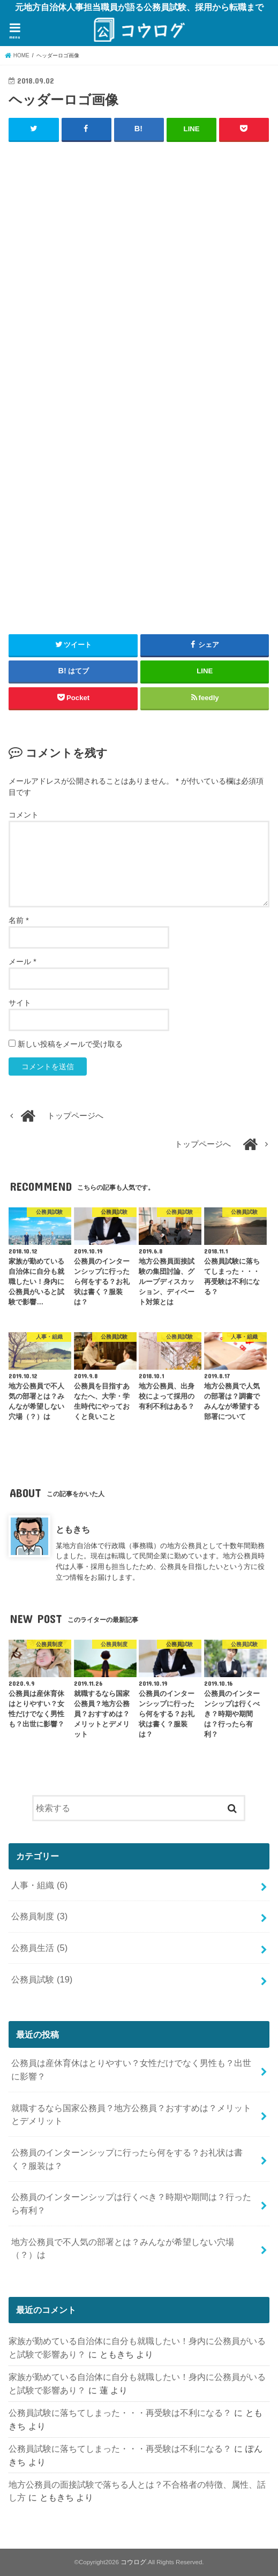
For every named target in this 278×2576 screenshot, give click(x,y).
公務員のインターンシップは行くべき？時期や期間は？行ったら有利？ (131, 2203)
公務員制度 (39, 1916)
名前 (18, 919)
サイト (20, 1002)
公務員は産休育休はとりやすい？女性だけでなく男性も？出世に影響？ (131, 2069)
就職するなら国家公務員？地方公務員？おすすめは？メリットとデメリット (131, 2114)
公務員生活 (39, 1947)
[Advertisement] (139, 329)
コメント (24, 814)
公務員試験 (41, 1979)
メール (22, 961)
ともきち (73, 1529)
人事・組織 (39, 1884)
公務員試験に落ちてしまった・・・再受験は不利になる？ (120, 2412)
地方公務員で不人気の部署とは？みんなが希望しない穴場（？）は (122, 2247)
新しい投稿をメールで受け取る (70, 1043)
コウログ (133, 2562)
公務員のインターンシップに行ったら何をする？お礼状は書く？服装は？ (127, 2159)
